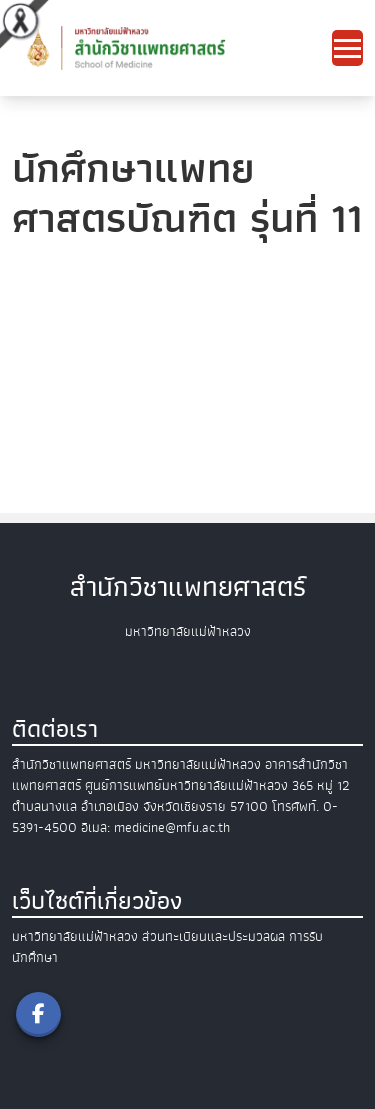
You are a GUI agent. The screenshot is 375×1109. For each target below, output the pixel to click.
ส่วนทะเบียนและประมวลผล (213, 936)
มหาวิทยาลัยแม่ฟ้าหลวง (75, 936)
